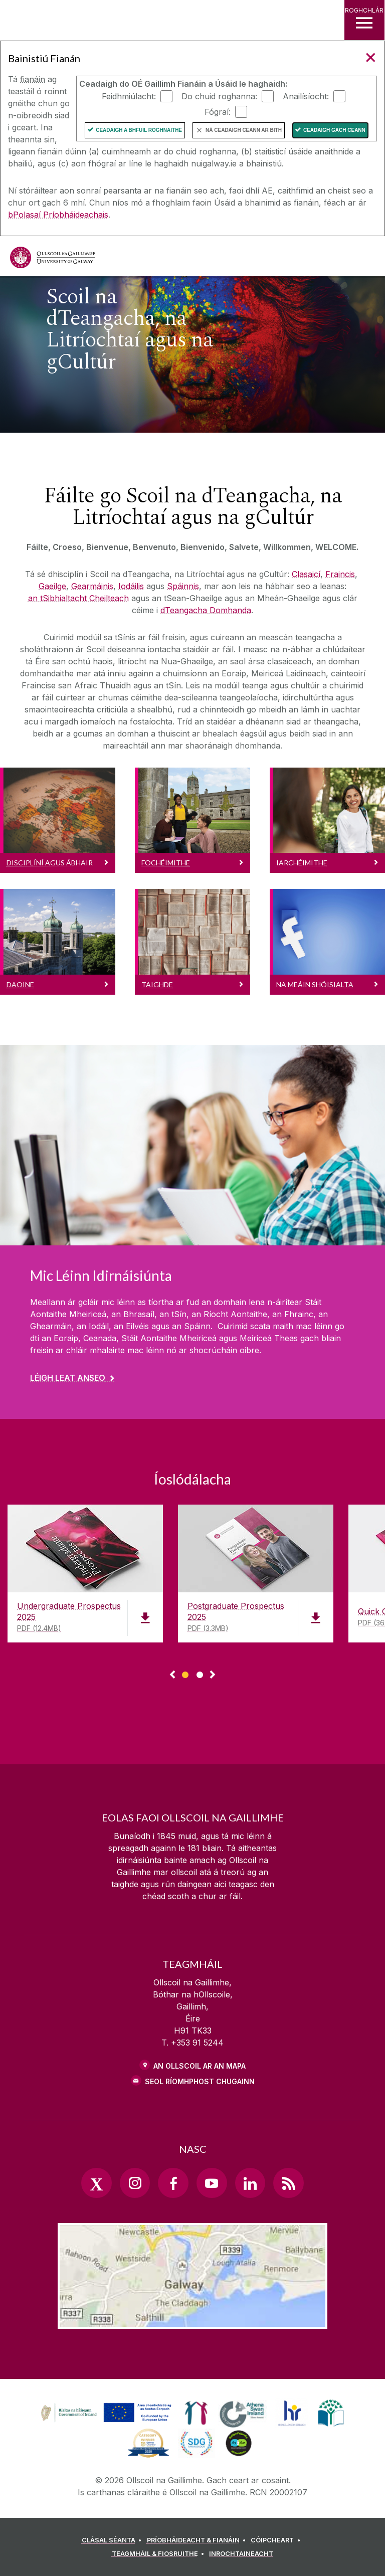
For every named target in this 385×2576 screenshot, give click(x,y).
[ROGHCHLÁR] (364, 20)
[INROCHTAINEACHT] (241, 2553)
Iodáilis (131, 586)
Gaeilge (52, 586)
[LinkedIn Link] (250, 2183)
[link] (105, 2413)
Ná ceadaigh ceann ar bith (244, 130)
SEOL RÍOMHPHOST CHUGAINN (200, 2081)
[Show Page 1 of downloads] (185, 1673)
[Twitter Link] (96, 2183)
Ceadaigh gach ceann (334, 130)
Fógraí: (218, 111)
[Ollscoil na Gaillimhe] (52, 257)
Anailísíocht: (306, 96)
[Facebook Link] (173, 2183)
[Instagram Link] (135, 2183)
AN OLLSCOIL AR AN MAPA (199, 2066)
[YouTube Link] (212, 2183)
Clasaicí (306, 574)
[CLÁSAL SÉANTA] (113, 2540)
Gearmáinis (92, 586)
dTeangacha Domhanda (205, 610)
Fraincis (340, 574)
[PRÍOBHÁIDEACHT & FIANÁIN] (198, 2540)
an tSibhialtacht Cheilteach (78, 598)
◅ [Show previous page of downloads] (172, 1675)
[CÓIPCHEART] (277, 2540)
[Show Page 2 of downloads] (200, 1673)
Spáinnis (183, 586)
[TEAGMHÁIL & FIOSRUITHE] (160, 2553)
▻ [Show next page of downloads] (213, 1675)
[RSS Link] (288, 2183)
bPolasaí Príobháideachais (58, 215)
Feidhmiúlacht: (129, 96)
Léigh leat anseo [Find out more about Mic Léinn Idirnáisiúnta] (67, 1378)
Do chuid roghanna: (219, 96)
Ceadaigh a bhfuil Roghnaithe (139, 130)
